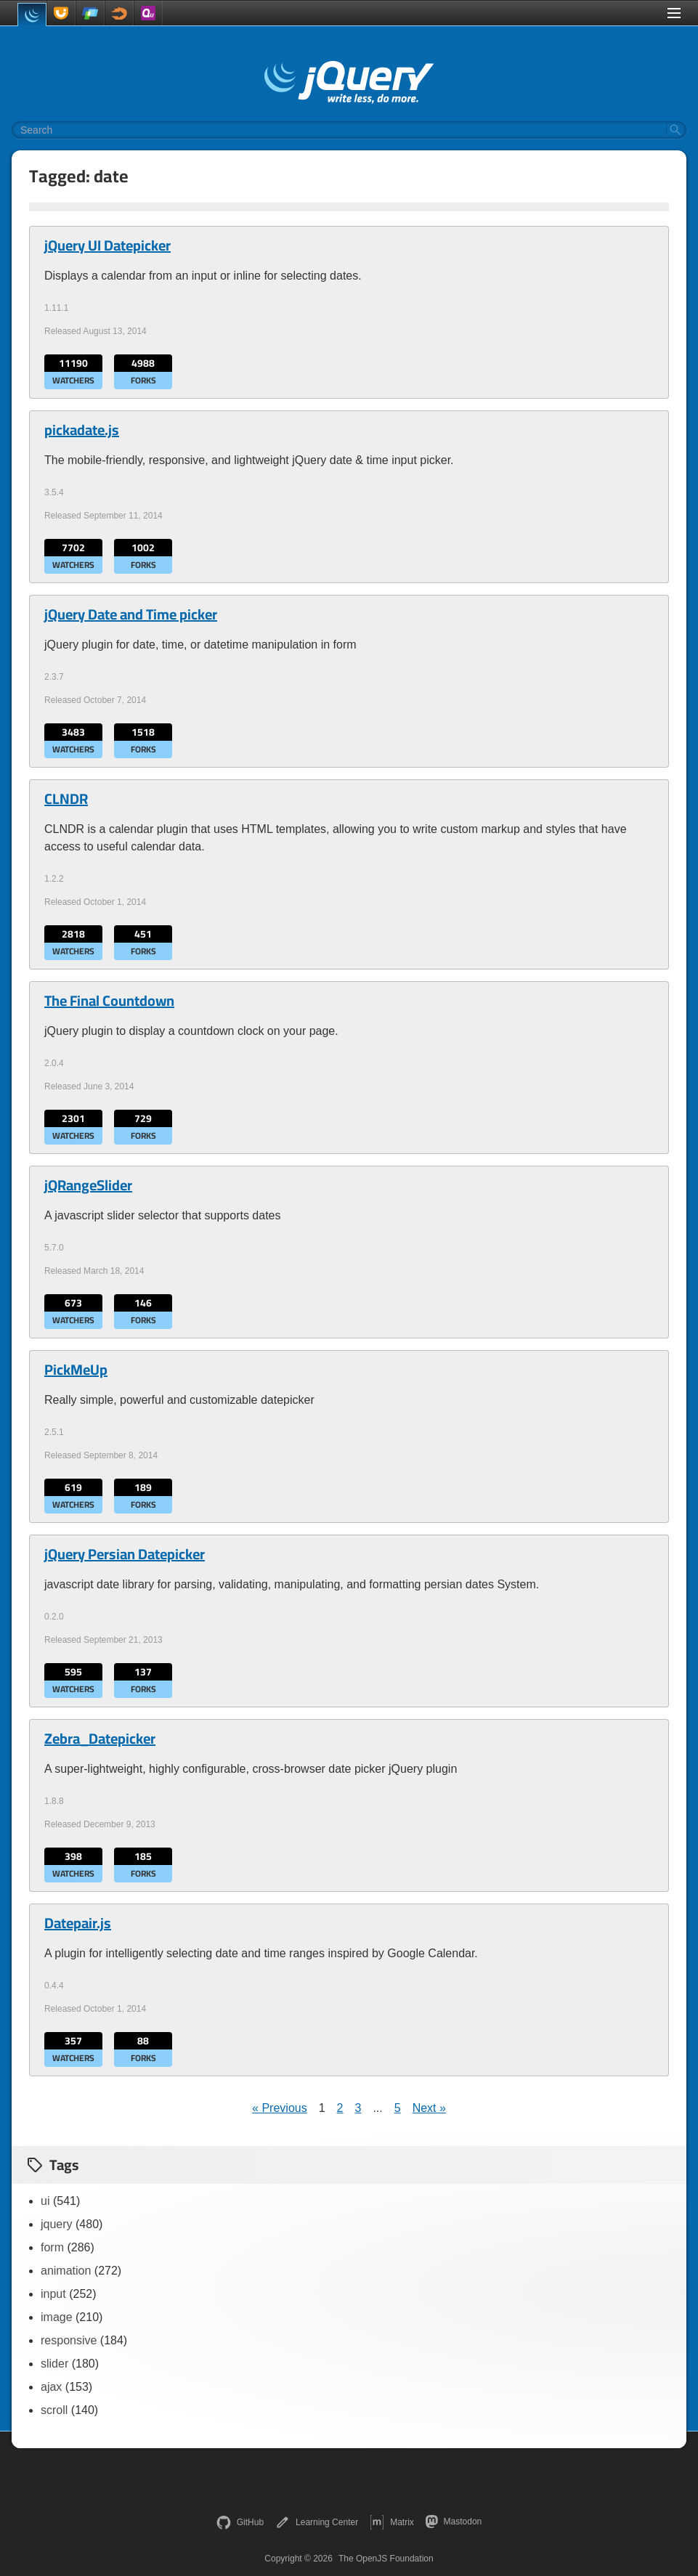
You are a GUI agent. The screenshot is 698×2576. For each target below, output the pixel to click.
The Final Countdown (109, 1001)
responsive (69, 2340)
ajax (51, 2387)
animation (66, 2270)
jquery (57, 2224)
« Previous (279, 2108)
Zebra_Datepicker (99, 1738)
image (57, 2317)
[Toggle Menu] (674, 13)
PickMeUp (75, 1370)
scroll (54, 2410)
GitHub (240, 2522)
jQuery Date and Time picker (130, 614)
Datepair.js (77, 1923)
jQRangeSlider (88, 1185)
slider (54, 2363)
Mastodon (454, 2521)
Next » (429, 2108)
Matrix (392, 2522)
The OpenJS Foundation (386, 2558)
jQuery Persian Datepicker (124, 1554)
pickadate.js (81, 430)
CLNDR (66, 799)
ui (45, 2201)
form (52, 2247)
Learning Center (316, 2522)
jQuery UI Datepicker (107, 245)
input (53, 2294)
